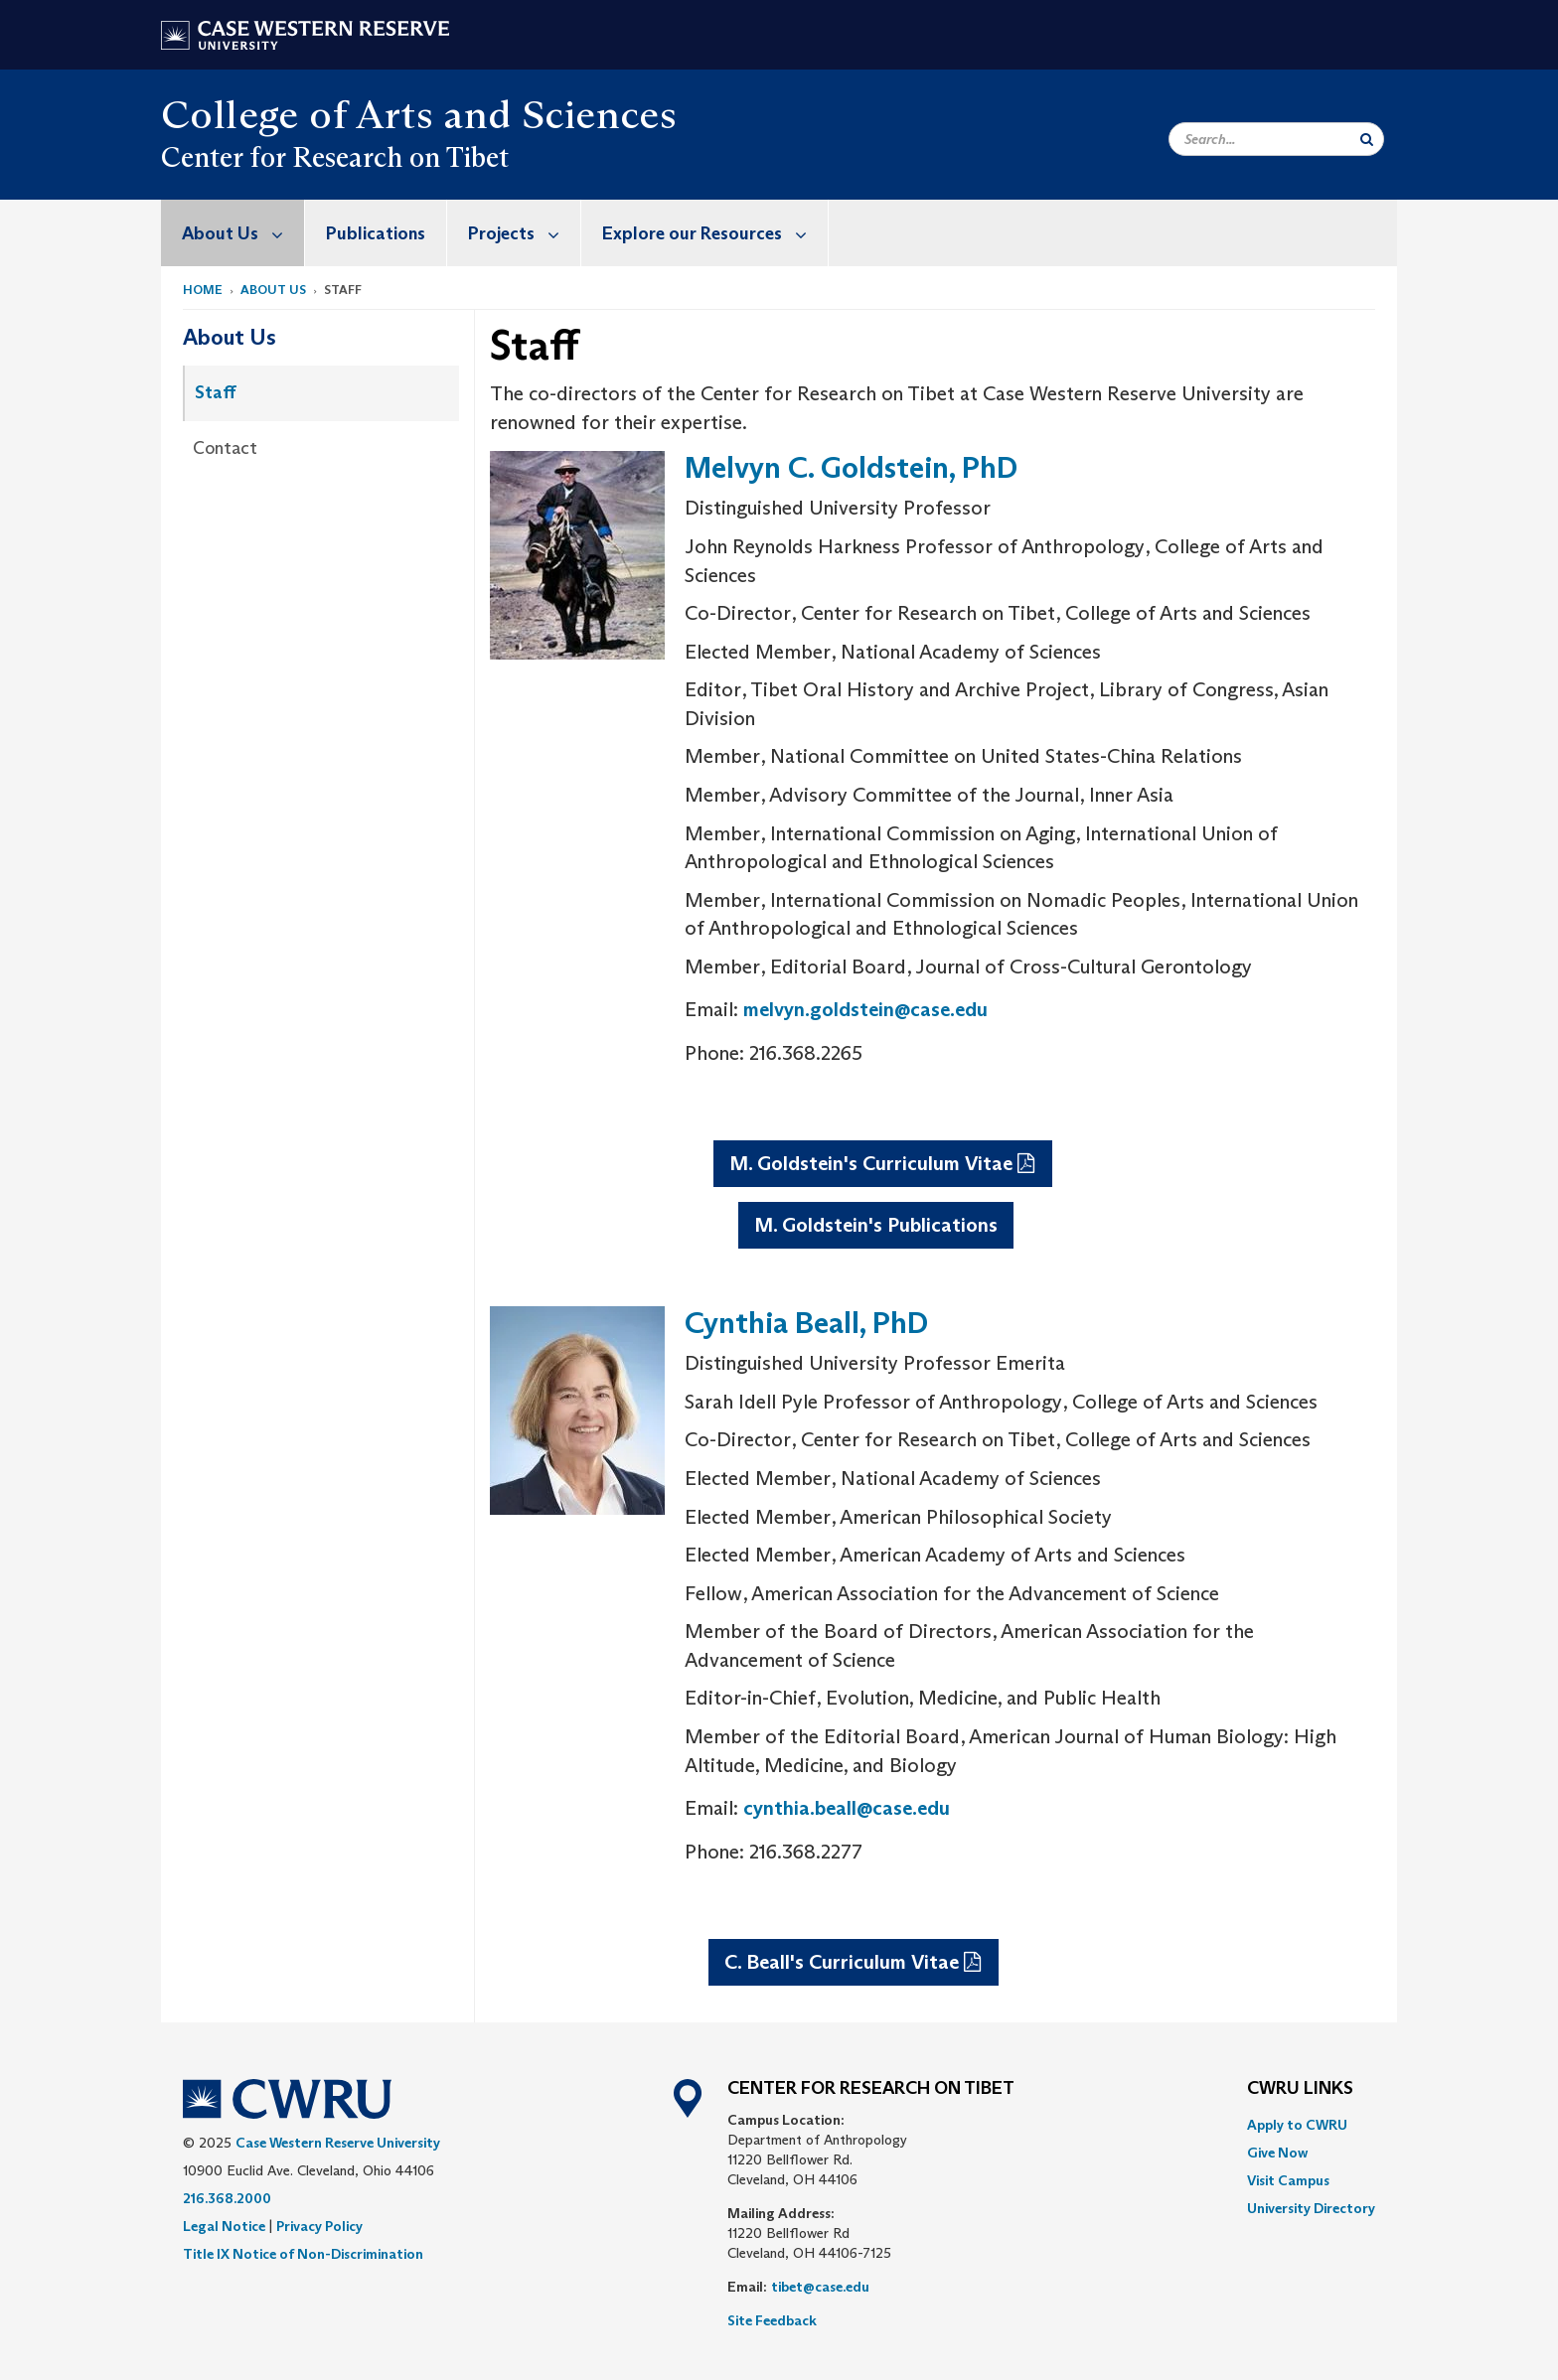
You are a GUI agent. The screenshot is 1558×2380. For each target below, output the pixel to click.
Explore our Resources (715, 233)
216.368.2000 (227, 2198)
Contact (225, 448)
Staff (215, 392)
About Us (243, 233)
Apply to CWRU (1297, 2125)
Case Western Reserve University (337, 2143)
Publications (375, 233)
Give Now (1277, 2152)
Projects (524, 233)
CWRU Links (1300, 2089)
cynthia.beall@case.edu (846, 1808)
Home (203, 289)
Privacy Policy (319, 2226)
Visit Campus (1288, 2180)
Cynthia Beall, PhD (806, 1322)
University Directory (1311, 2208)
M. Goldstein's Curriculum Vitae (871, 1163)
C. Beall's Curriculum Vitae (841, 1962)
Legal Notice (224, 2226)
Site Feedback (772, 2320)
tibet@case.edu (820, 2287)
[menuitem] (233, 233)
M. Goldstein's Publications (876, 1225)
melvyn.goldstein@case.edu (865, 1009)
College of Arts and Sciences (419, 114)
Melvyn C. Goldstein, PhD (851, 467)
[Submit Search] (1366, 139)
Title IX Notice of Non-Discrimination (303, 2254)
